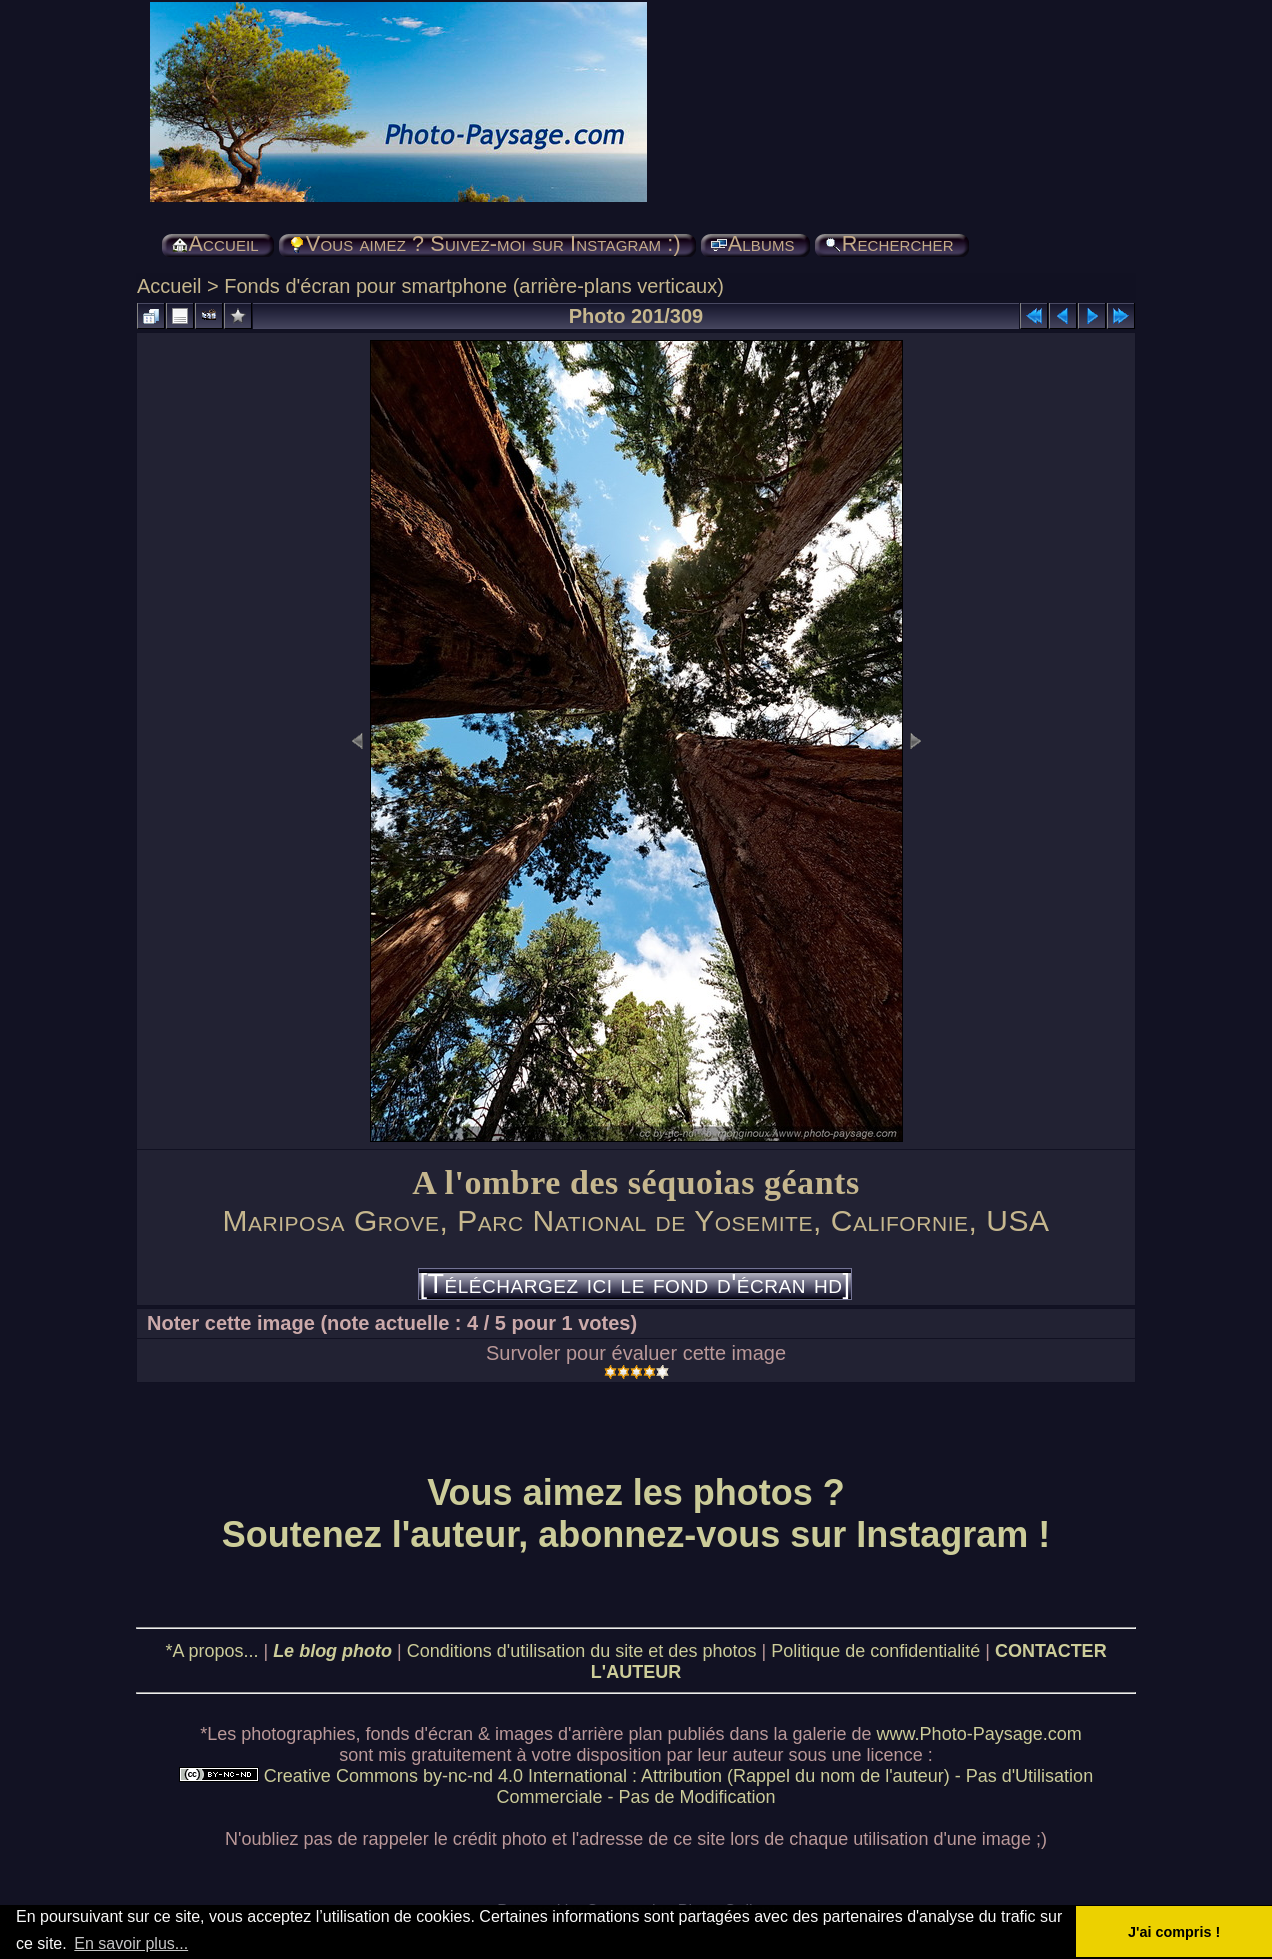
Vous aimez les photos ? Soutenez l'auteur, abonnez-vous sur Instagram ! (636, 1513)
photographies (298, 1734)
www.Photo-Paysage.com (979, 1734)
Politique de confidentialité (875, 1651)
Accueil (169, 286)
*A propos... (211, 1651)
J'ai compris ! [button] (1174, 1932)
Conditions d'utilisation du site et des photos (582, 1651)
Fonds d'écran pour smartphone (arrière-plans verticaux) (474, 286)
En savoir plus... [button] (131, 1943)
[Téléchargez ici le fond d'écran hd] (634, 1284)
